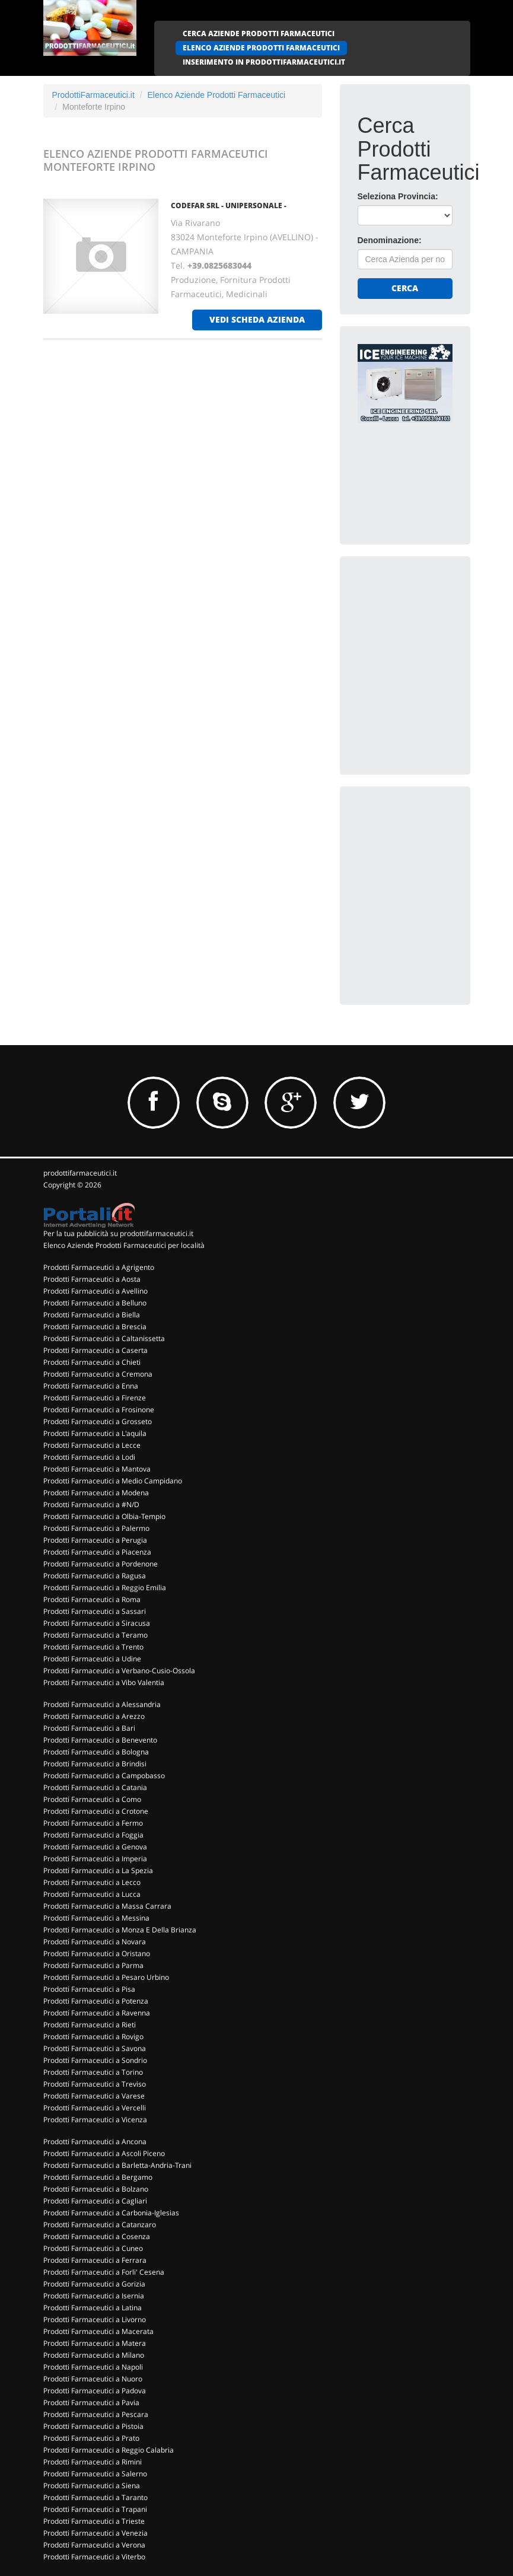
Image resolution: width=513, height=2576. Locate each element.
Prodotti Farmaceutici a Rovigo (93, 2036)
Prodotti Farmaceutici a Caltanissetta (104, 1338)
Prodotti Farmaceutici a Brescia (94, 1327)
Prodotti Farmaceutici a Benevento (100, 1740)
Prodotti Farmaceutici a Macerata (98, 2331)
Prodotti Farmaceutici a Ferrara (94, 2260)
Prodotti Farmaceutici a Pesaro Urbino (106, 1977)
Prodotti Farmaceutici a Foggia (93, 1835)
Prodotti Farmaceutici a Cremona (97, 1374)
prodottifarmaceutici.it (80, 1173)
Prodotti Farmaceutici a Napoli (93, 2367)
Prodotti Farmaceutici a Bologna (96, 1752)
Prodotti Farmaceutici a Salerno (95, 2474)
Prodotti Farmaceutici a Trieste (94, 2521)
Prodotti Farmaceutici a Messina (96, 1918)
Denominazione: (390, 240)
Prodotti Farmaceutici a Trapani (95, 2509)
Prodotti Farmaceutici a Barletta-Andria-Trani (117, 2165)
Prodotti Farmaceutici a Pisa (89, 1989)
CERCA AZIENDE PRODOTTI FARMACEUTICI (258, 33)
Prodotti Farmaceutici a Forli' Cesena (103, 2272)
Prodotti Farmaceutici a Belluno (94, 1303)
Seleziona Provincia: (398, 196)
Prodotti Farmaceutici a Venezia (95, 2533)
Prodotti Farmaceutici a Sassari (94, 1611)
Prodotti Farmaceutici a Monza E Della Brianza (119, 1930)
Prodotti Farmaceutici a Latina (92, 2308)
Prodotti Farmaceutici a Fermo (93, 1823)
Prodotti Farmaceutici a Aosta (92, 1279)
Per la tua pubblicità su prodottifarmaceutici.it (118, 1233)
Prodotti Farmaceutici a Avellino (95, 1291)
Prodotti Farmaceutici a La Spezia (98, 1870)
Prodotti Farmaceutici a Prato (91, 2438)
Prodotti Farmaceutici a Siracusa (96, 1623)
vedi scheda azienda (257, 319)
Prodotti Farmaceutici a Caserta (95, 1350)
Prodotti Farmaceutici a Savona (94, 2048)
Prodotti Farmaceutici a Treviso (94, 2084)
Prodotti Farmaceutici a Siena (91, 2486)
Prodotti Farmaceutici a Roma (92, 1599)
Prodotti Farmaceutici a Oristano (96, 1953)
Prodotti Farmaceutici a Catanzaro (99, 2225)
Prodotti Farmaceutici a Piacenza (97, 1552)
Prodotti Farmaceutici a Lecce (92, 1445)
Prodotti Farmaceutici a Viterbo (94, 2557)
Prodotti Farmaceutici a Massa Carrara (107, 1906)
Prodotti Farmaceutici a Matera (94, 2343)
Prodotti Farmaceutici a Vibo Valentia (103, 1682)
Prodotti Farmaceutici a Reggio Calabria (108, 2450)
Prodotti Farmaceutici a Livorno (94, 2319)
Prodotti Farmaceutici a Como (92, 1799)
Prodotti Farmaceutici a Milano (93, 2355)
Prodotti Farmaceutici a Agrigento (98, 1267)
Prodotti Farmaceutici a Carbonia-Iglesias (111, 2213)
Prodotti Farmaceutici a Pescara (95, 2414)
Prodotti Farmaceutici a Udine (92, 1659)
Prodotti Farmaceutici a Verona (94, 2545)
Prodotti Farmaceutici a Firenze (94, 1398)
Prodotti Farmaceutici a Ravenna (96, 2013)
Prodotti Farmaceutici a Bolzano (95, 2189)
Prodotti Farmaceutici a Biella (91, 1315)
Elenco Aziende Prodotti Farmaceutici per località (124, 1245)
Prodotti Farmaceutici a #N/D (91, 1504)
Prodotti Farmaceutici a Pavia (91, 2402)
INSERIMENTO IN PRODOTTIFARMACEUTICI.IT (264, 62)
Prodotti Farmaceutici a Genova (95, 1847)
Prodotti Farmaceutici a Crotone (95, 1811)
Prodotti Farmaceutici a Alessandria (102, 1704)
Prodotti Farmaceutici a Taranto (95, 2497)
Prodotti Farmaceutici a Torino (93, 2072)
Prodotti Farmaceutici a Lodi (89, 1457)
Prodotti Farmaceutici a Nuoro (92, 2379)
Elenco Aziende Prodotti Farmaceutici (216, 95)
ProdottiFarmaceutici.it (93, 95)
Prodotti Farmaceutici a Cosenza (96, 2236)
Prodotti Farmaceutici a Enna (90, 1386)
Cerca (404, 288)
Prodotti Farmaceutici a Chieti (92, 1362)
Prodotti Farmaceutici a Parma (93, 1965)
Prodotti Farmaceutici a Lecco (92, 1882)
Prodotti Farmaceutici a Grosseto (97, 1421)
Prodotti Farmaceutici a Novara (94, 1942)
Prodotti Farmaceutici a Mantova (97, 1469)
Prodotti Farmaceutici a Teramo (95, 1635)
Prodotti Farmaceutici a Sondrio (95, 2060)
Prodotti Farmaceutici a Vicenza (95, 2120)
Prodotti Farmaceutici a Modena (96, 1493)
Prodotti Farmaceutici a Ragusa (94, 1576)
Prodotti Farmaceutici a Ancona (94, 2141)
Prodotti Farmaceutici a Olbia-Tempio (104, 1516)
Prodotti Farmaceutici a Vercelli (94, 2108)
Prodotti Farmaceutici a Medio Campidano (112, 1481)
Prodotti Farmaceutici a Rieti (89, 2025)
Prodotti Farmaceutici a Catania (95, 1787)
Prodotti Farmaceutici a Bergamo (97, 2177)
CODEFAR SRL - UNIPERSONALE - (228, 205)
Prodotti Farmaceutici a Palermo (96, 1528)
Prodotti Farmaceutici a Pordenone (100, 1564)
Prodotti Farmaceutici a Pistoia (93, 2426)
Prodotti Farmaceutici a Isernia (93, 2296)
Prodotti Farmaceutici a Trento (93, 1647)
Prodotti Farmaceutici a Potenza (95, 2001)
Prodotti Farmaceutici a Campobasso (104, 1776)
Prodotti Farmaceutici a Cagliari (95, 2201)
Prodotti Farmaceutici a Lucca (92, 1894)
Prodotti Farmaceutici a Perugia (95, 1540)
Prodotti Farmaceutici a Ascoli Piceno (104, 2153)
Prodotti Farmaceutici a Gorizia (94, 2284)
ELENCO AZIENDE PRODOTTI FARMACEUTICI (261, 48)
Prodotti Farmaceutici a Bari (89, 1728)
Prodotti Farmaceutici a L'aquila (94, 1433)
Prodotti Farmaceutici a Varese (94, 2096)
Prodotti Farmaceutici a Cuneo (93, 2248)
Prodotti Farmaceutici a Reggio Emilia (104, 1587)
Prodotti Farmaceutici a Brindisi (94, 1764)
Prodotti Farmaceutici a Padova (94, 2391)
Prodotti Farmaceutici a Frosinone (98, 1410)
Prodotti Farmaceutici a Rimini (92, 2462)
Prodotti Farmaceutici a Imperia (95, 1859)
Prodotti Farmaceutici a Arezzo (94, 1716)
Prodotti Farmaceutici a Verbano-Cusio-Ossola (119, 1671)
